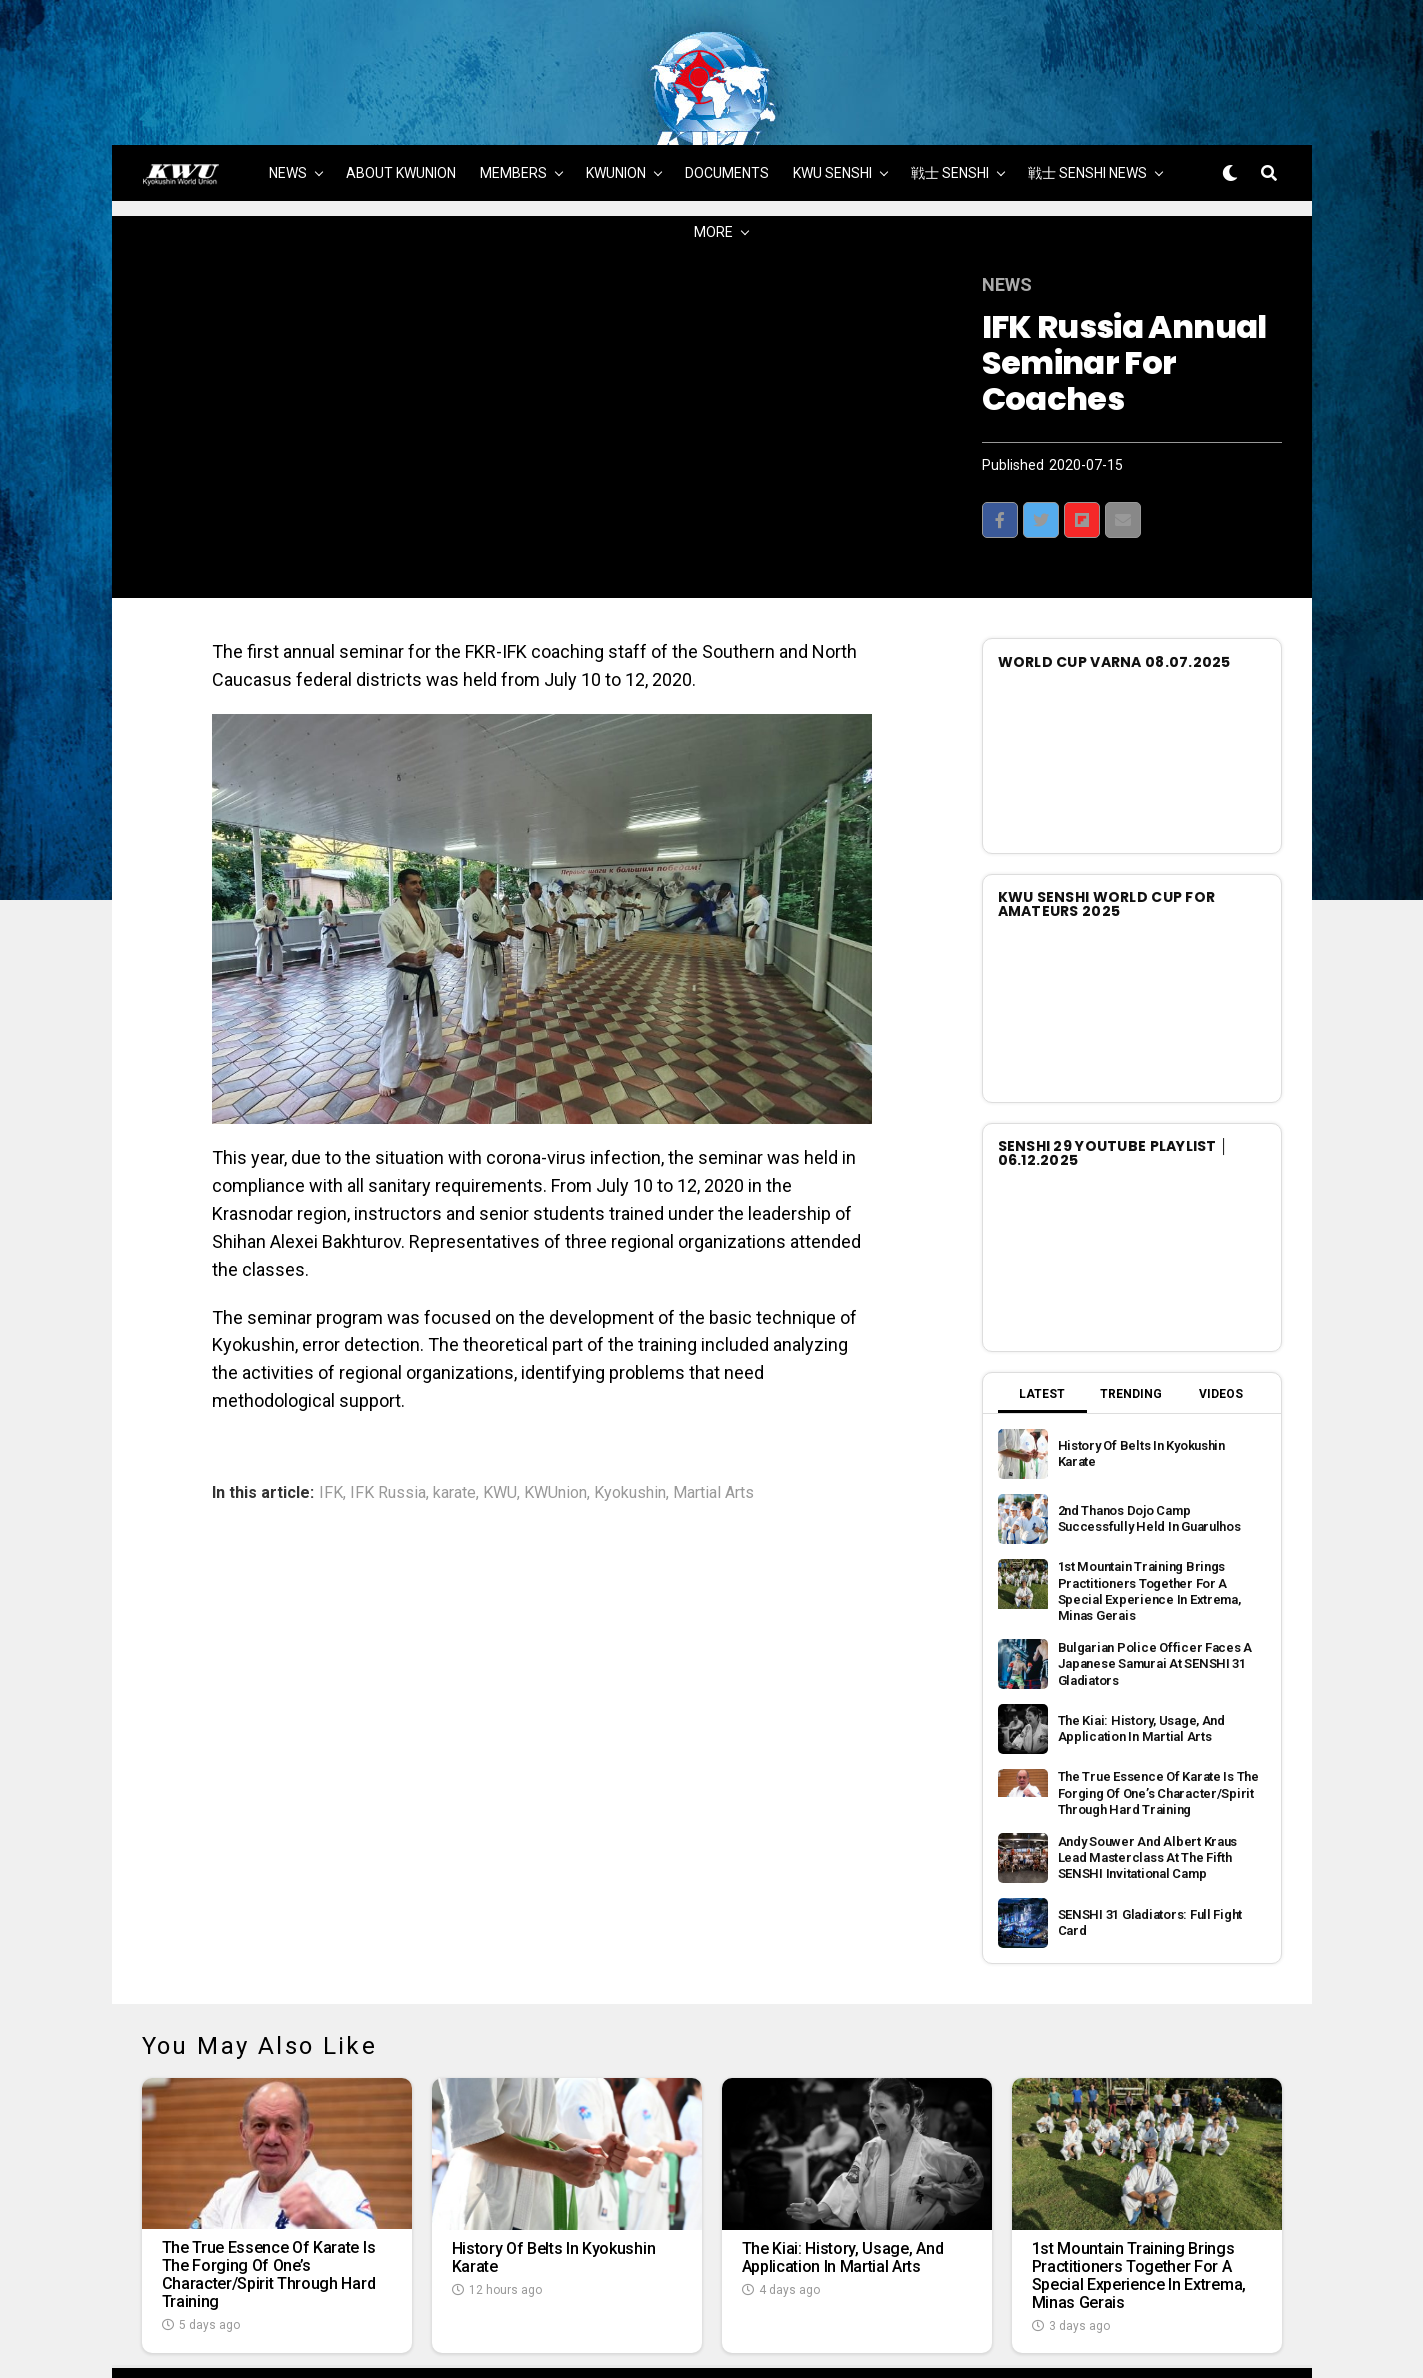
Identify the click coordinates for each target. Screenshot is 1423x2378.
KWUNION (616, 107)
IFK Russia (388, 1427)
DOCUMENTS (727, 107)
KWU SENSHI (832, 107)
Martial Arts (713, 1427)
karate (454, 1427)
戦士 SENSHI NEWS (1087, 107)
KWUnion (555, 1427)
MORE (713, 166)
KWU (500, 1427)
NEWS (288, 107)
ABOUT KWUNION (401, 107)
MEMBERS (513, 107)
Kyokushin (630, 1427)
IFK (331, 1427)
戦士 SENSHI (950, 107)
